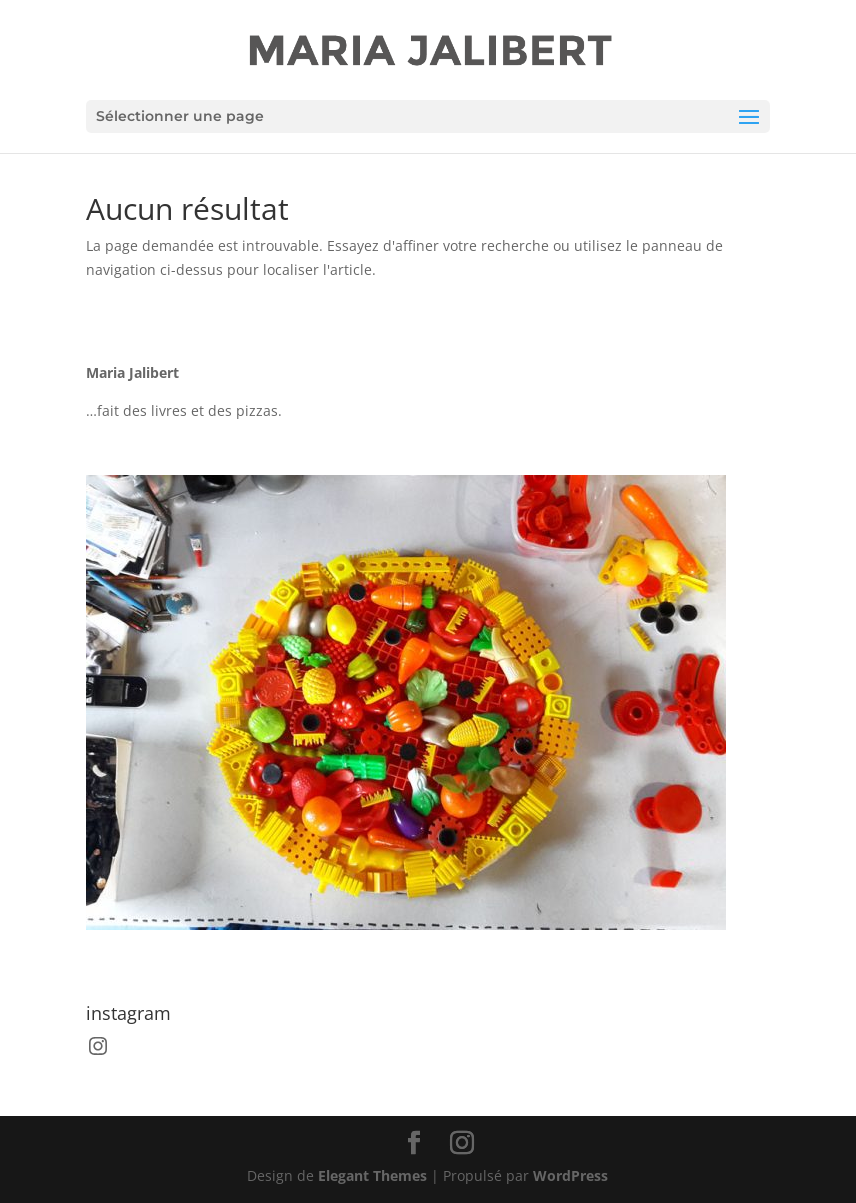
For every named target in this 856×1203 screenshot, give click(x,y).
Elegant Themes (372, 1175)
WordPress (570, 1175)
